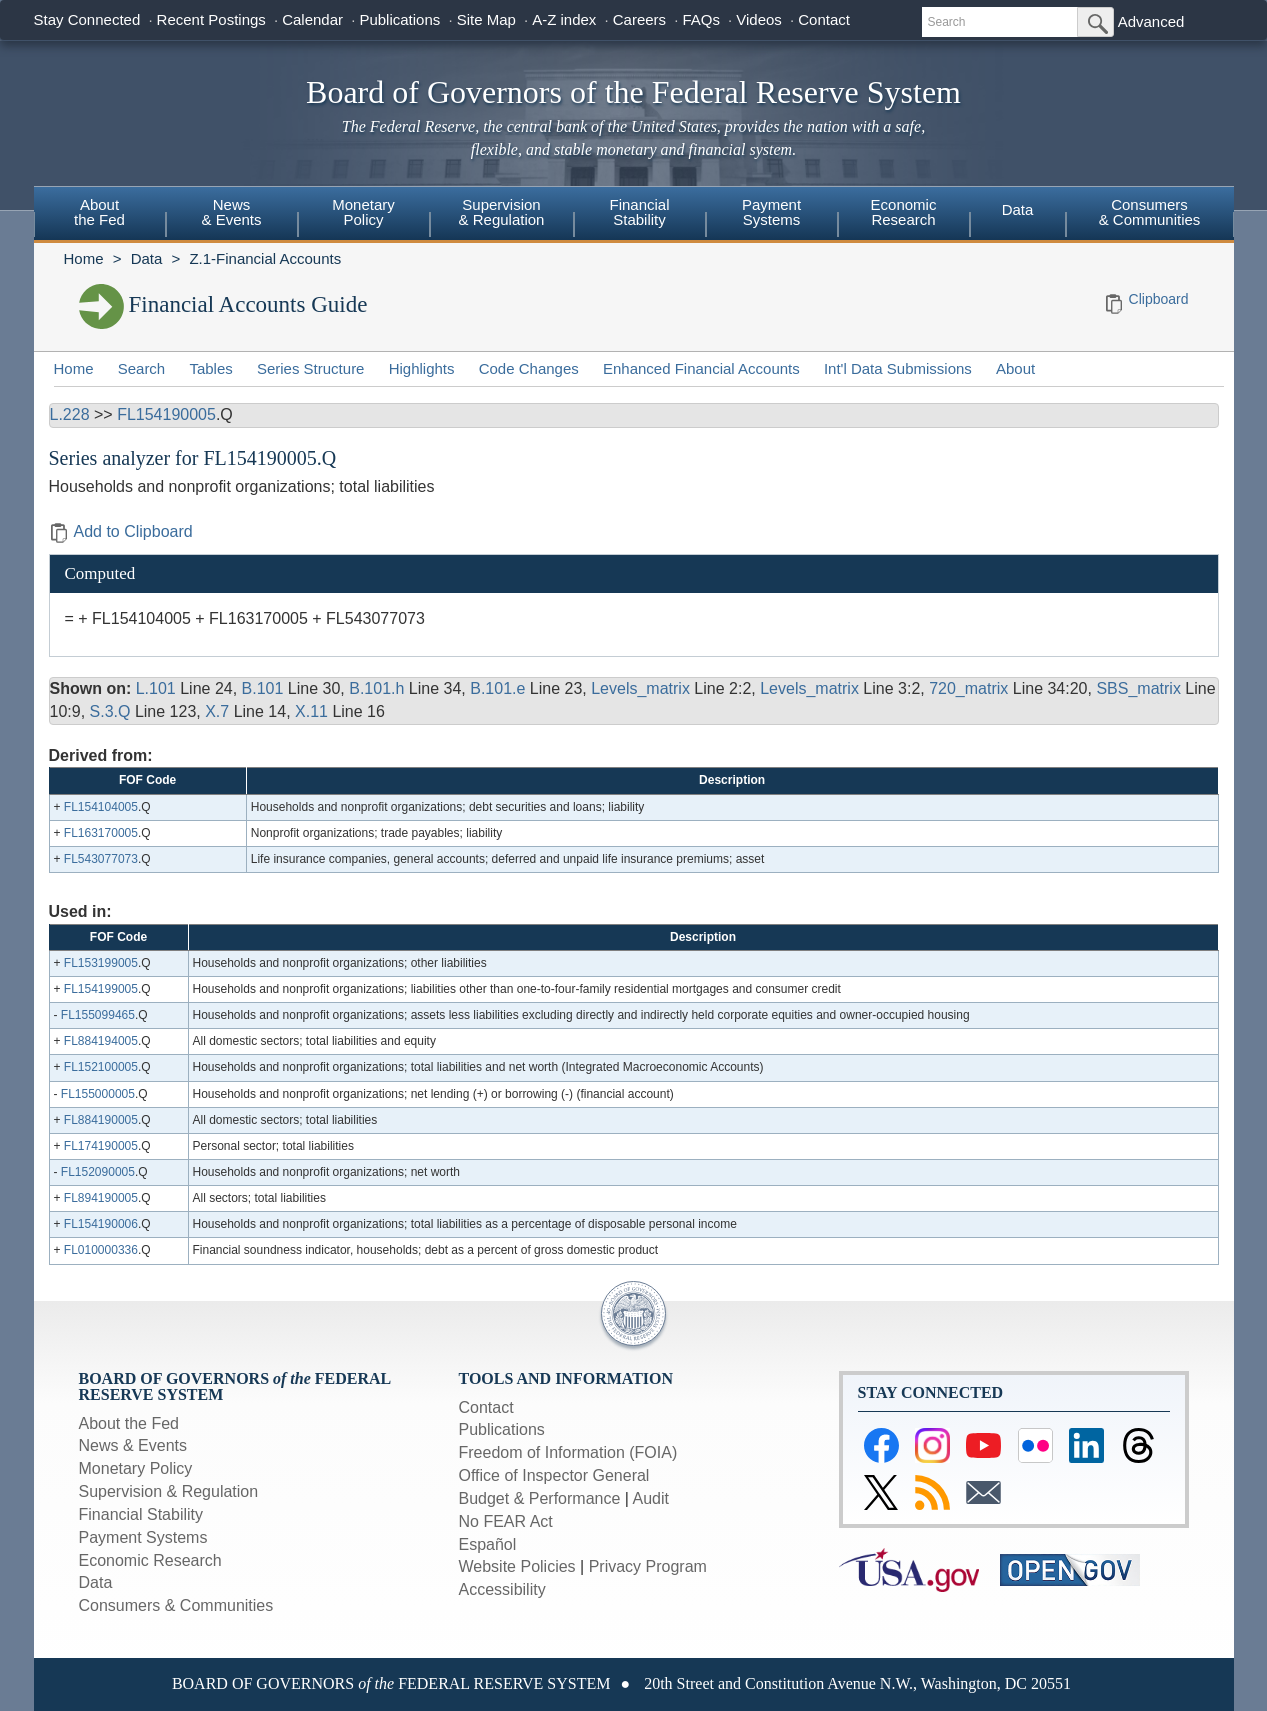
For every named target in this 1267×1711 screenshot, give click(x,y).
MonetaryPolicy (363, 212)
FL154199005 (101, 989)
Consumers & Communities (1150, 212)
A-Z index (564, 19)
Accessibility (502, 1589)
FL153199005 (101, 963)
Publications (399, 19)
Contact (824, 19)
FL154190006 (101, 1224)
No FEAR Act (506, 1521)
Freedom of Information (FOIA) (568, 1452)
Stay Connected (87, 19)
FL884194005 (101, 1041)
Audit (651, 1498)
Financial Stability (141, 1514)
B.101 (263, 688)
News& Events (231, 212)
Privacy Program (648, 1566)
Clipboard (1159, 299)
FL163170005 (101, 833)
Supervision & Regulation (169, 1491)
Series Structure (311, 368)
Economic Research (150, 1560)
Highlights (422, 368)
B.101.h (376, 688)
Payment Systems (143, 1537)
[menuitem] (100, 215)
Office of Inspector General (554, 1475)
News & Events (133, 1445)
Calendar (312, 19)
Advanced (1151, 21)
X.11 (311, 711)
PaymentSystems (771, 212)
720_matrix (968, 688)
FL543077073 (101, 859)
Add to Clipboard (121, 531)
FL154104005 (101, 807)
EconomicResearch (904, 212)
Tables (210, 368)
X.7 (217, 711)
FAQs (701, 19)
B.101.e (497, 688)
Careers (639, 19)
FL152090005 (98, 1172)
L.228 (70, 414)
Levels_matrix (640, 688)
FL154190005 (166, 414)
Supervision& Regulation (502, 212)
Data (1018, 209)
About (1015, 368)
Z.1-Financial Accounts (265, 258)
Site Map (486, 19)
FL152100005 (101, 1067)
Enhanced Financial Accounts (701, 368)
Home (84, 258)
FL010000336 (101, 1250)
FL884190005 (101, 1120)
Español (488, 1544)
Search (142, 368)
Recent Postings (211, 19)
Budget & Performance (540, 1498)
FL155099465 (98, 1015)
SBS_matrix (1138, 688)
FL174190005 (101, 1146)
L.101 (156, 688)
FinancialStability (639, 212)
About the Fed (129, 1423)
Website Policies (517, 1566)
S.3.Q (110, 711)
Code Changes (529, 368)
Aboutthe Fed (99, 212)
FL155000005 (98, 1094)
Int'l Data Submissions (898, 368)
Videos (759, 19)
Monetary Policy (136, 1468)
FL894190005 (101, 1198)
